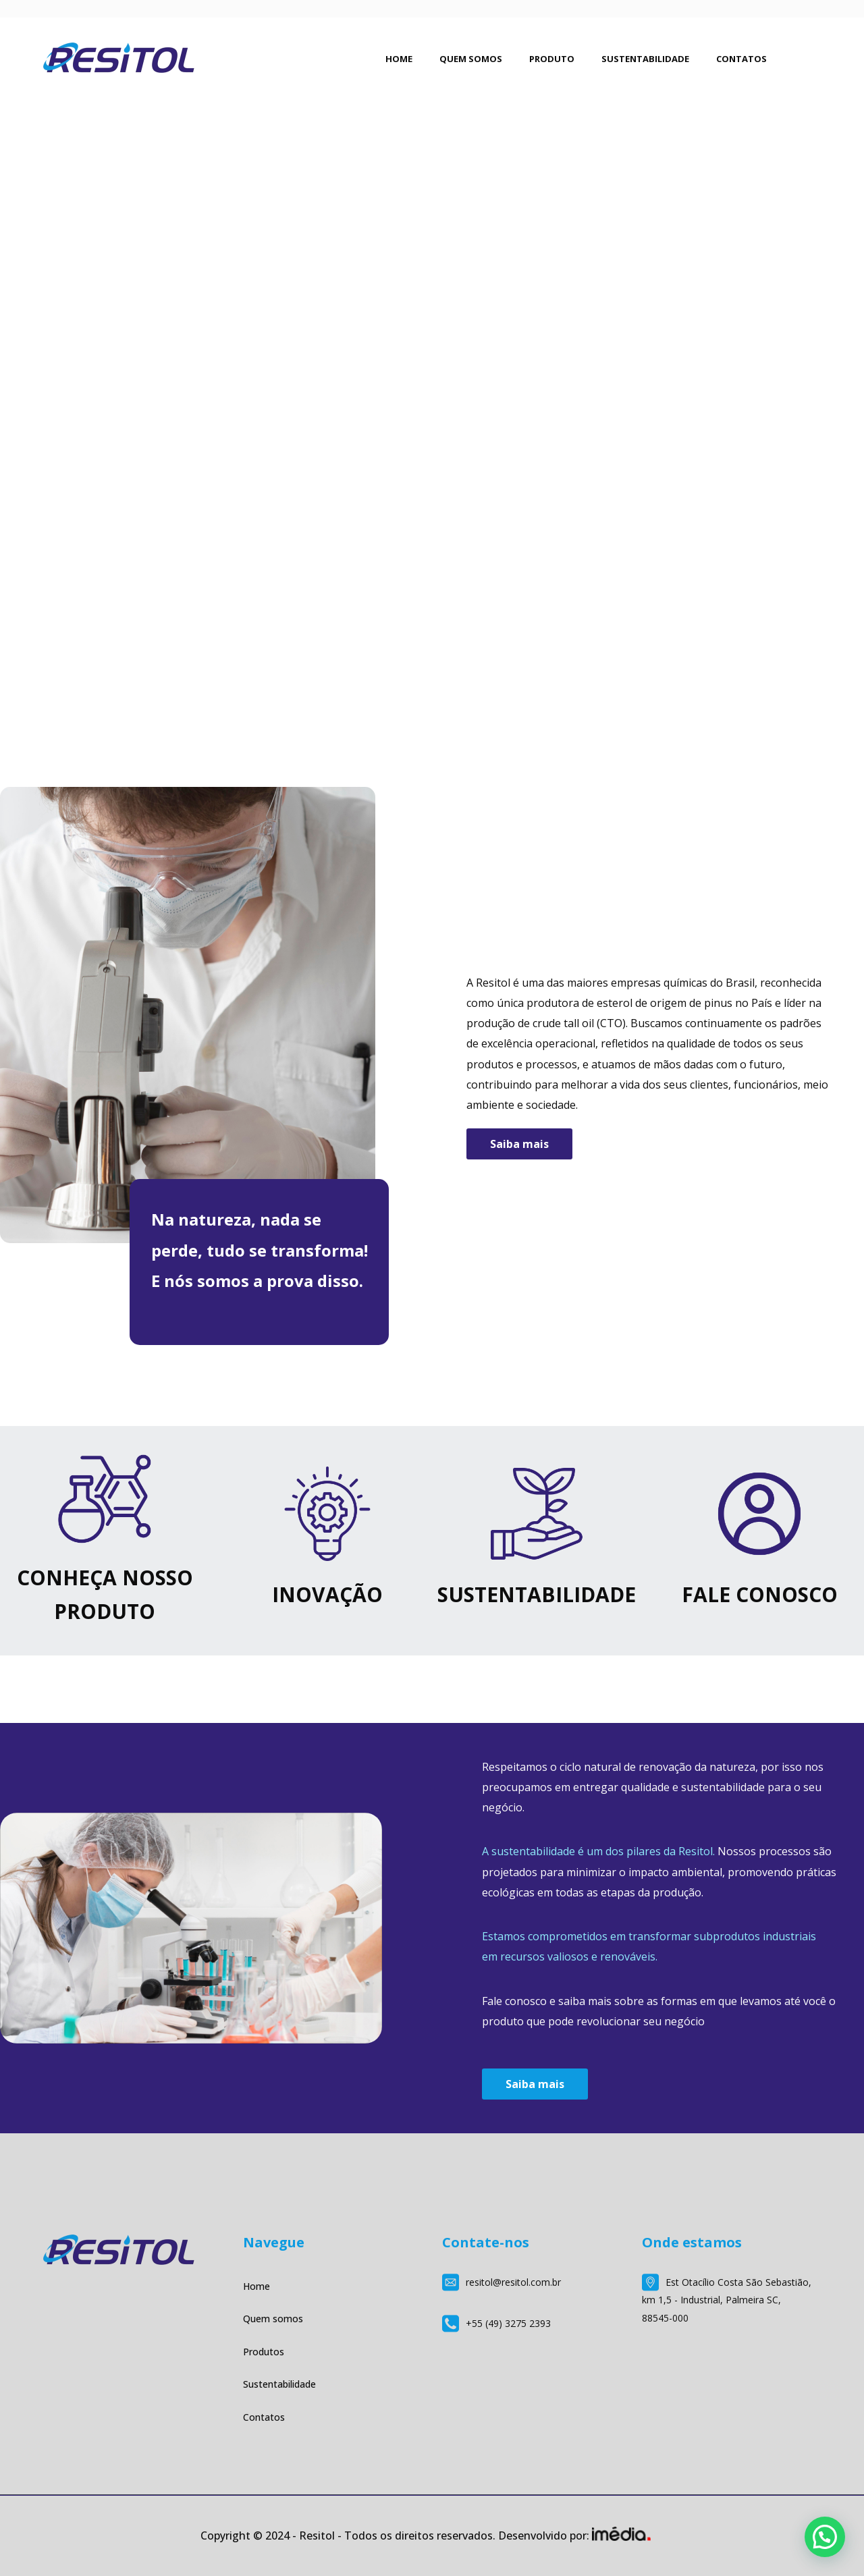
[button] (825, 2537)
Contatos (264, 2417)
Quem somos (273, 2318)
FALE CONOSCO (760, 1594)
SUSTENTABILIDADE (536, 1594)
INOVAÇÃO (327, 1594)
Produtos (263, 2351)
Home (256, 2286)
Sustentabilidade (279, 2384)
